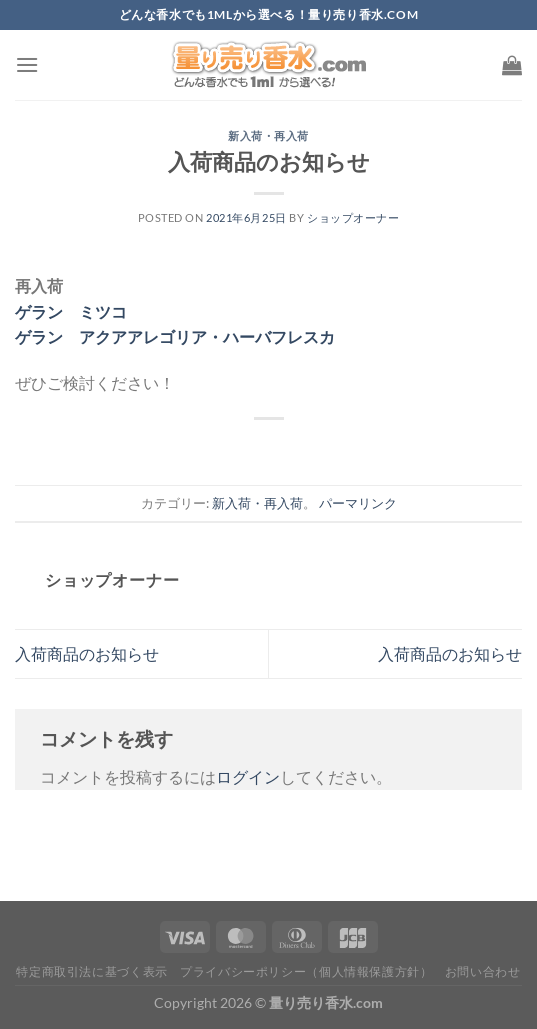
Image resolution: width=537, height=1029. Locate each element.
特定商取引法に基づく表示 (91, 971)
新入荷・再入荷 (268, 135)
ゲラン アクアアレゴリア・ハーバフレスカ (175, 336)
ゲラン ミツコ (71, 311)
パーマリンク (358, 503)
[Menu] (27, 64)
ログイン (248, 776)
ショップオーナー (353, 217)
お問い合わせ (483, 971)
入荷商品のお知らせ (87, 653)
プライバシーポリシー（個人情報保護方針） (306, 971)
